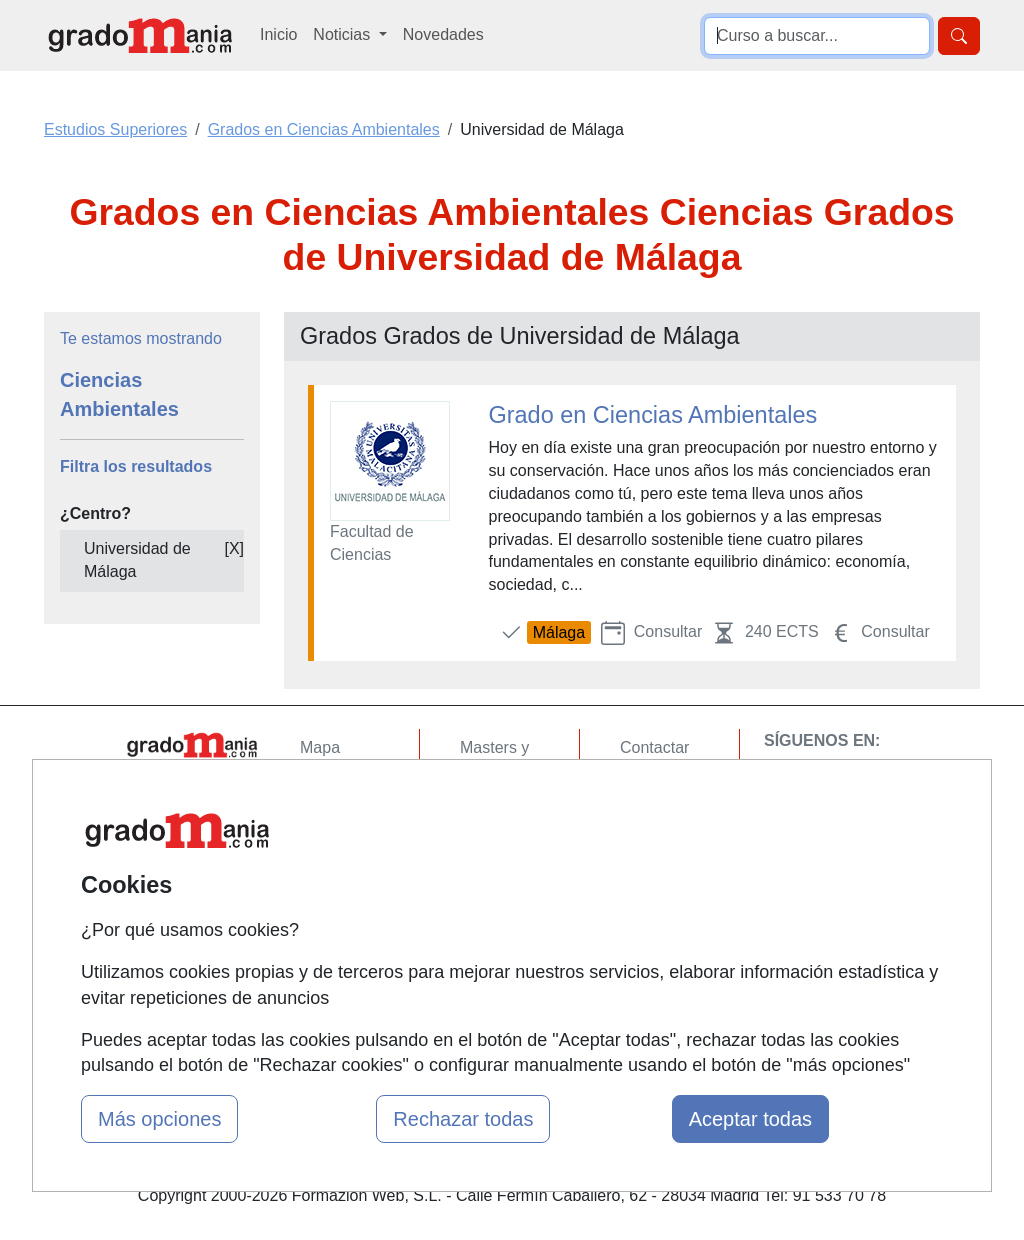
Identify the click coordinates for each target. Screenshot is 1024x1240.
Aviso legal (658, 825)
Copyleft (649, 863)
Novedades (443, 34)
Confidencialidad (679, 786)
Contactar (654, 747)
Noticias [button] (343, 34)
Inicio (278, 34)
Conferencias (507, 847)
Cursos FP (498, 809)
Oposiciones (504, 948)
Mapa (320, 747)
